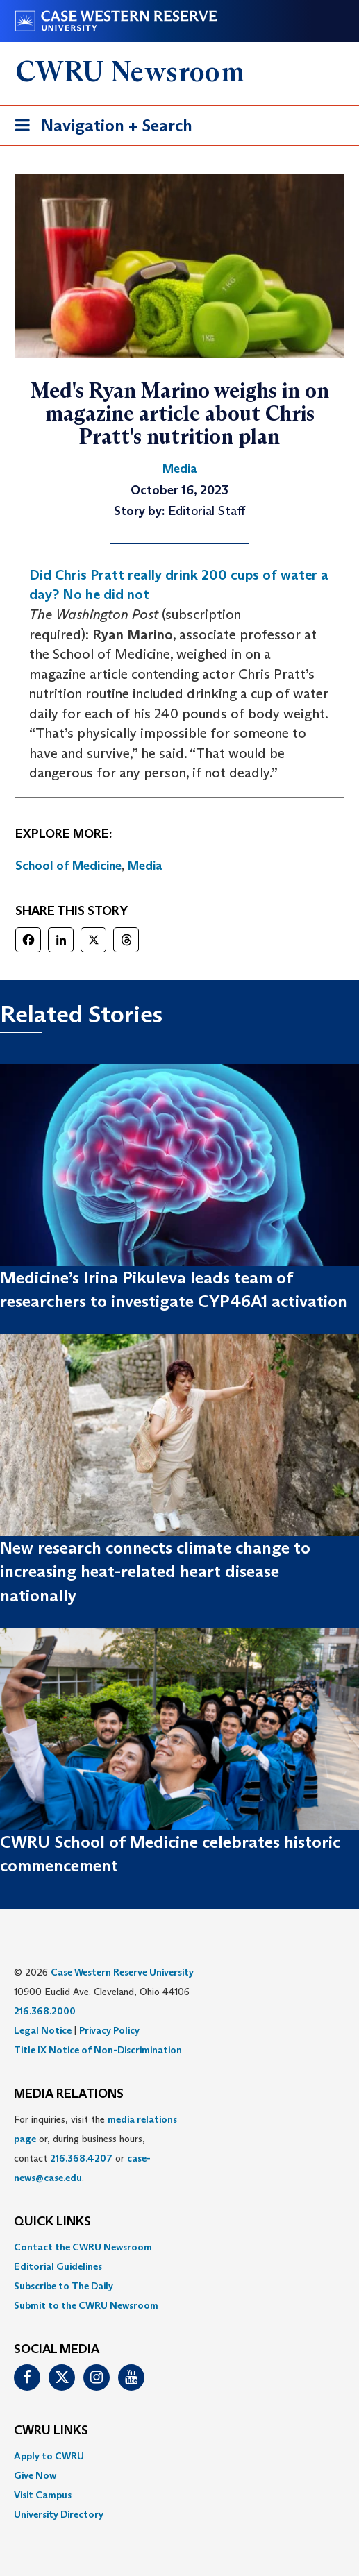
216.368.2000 (45, 2011)
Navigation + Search (99, 128)
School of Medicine (68, 865)
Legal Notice (43, 2030)
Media (145, 865)
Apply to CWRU (49, 2456)
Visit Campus (43, 2495)
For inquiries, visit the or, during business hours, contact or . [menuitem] (95, 2148)
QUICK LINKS (52, 2222)
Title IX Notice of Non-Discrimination (98, 2050)
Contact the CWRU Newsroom (83, 2247)
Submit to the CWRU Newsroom (86, 2305)
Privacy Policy (109, 2030)
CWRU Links (51, 2431)
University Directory (58, 2514)
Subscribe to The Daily (63, 2286)
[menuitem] (179, 2247)
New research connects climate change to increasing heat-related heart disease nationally (155, 1572)
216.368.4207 (81, 2158)
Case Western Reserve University (122, 1972)
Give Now (35, 2475)
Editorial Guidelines (58, 2266)
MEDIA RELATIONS (69, 2094)
